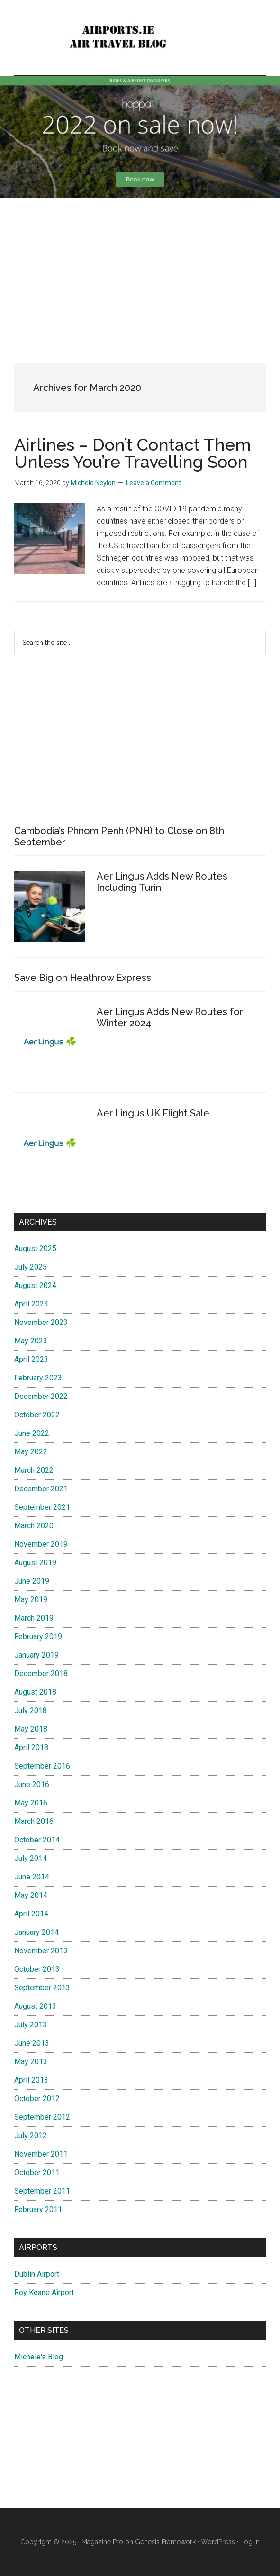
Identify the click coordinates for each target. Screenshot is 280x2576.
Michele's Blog (38, 2356)
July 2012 (30, 2135)
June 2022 (31, 1433)
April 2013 (31, 2080)
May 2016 (30, 1802)
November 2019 (41, 1544)
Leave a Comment (153, 483)
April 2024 (31, 1303)
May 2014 (30, 1895)
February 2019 (38, 1636)
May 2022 (30, 1451)
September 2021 (42, 1507)
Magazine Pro (102, 2542)
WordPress (218, 2542)
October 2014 (37, 1839)
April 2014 (31, 1913)
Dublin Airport (36, 2273)
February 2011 (38, 2209)
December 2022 (41, 1396)
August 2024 (35, 1285)
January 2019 (36, 1655)
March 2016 (34, 1821)
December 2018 (41, 1673)
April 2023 (31, 1359)
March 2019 (34, 1618)
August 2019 (35, 1562)
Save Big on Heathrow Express (82, 977)
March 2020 (34, 1525)
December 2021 (41, 1488)
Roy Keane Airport (44, 2292)
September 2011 (42, 2190)
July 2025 (30, 1266)
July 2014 (30, 1858)
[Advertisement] (140, 273)
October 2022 (37, 1414)
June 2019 (31, 1581)
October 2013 (37, 1969)
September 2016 (42, 1765)
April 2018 (31, 1747)
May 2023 (30, 1340)
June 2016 (31, 1784)
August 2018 (35, 1691)
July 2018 (30, 1710)
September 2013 (42, 1987)
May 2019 (30, 1599)
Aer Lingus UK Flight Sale (153, 1113)
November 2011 (41, 2154)
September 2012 (42, 2117)
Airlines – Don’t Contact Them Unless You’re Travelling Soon (132, 453)
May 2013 (30, 2061)
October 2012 (37, 2098)
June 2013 (31, 2043)
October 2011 (37, 2172)
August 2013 (35, 2006)
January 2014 (36, 1932)
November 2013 (41, 1950)
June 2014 (31, 1876)
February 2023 (38, 1377)
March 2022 (34, 1470)
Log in (250, 2542)
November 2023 (41, 1322)
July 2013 (30, 2024)
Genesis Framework (165, 2542)
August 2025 (35, 1248)
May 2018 (30, 1728)
